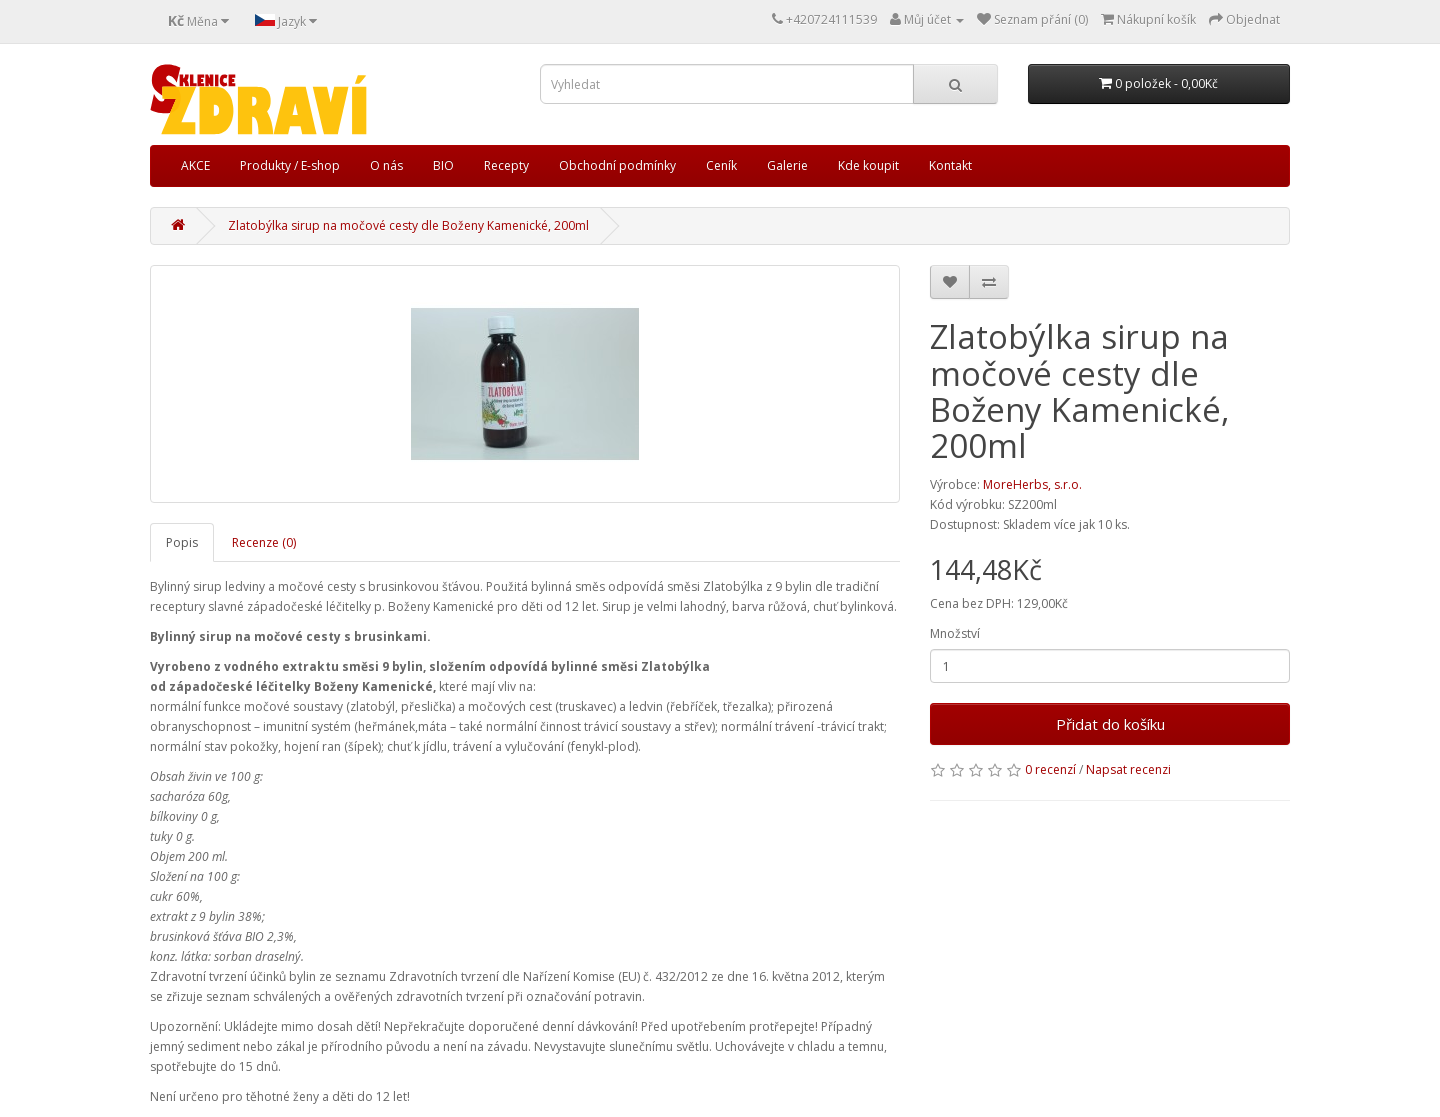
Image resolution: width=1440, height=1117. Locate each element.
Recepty (506, 165)
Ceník (721, 165)
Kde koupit (868, 165)
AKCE (195, 165)
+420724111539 (831, 19)
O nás (386, 165)
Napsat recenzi (1128, 769)
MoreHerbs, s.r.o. (1032, 484)
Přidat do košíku (1110, 724)
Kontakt (950, 165)
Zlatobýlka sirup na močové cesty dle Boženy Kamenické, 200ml (408, 225)
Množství (955, 633)
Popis (182, 542)
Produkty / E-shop (290, 165)
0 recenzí (1050, 769)
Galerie (787, 165)
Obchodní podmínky (617, 165)
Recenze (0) (264, 542)
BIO (443, 165)
